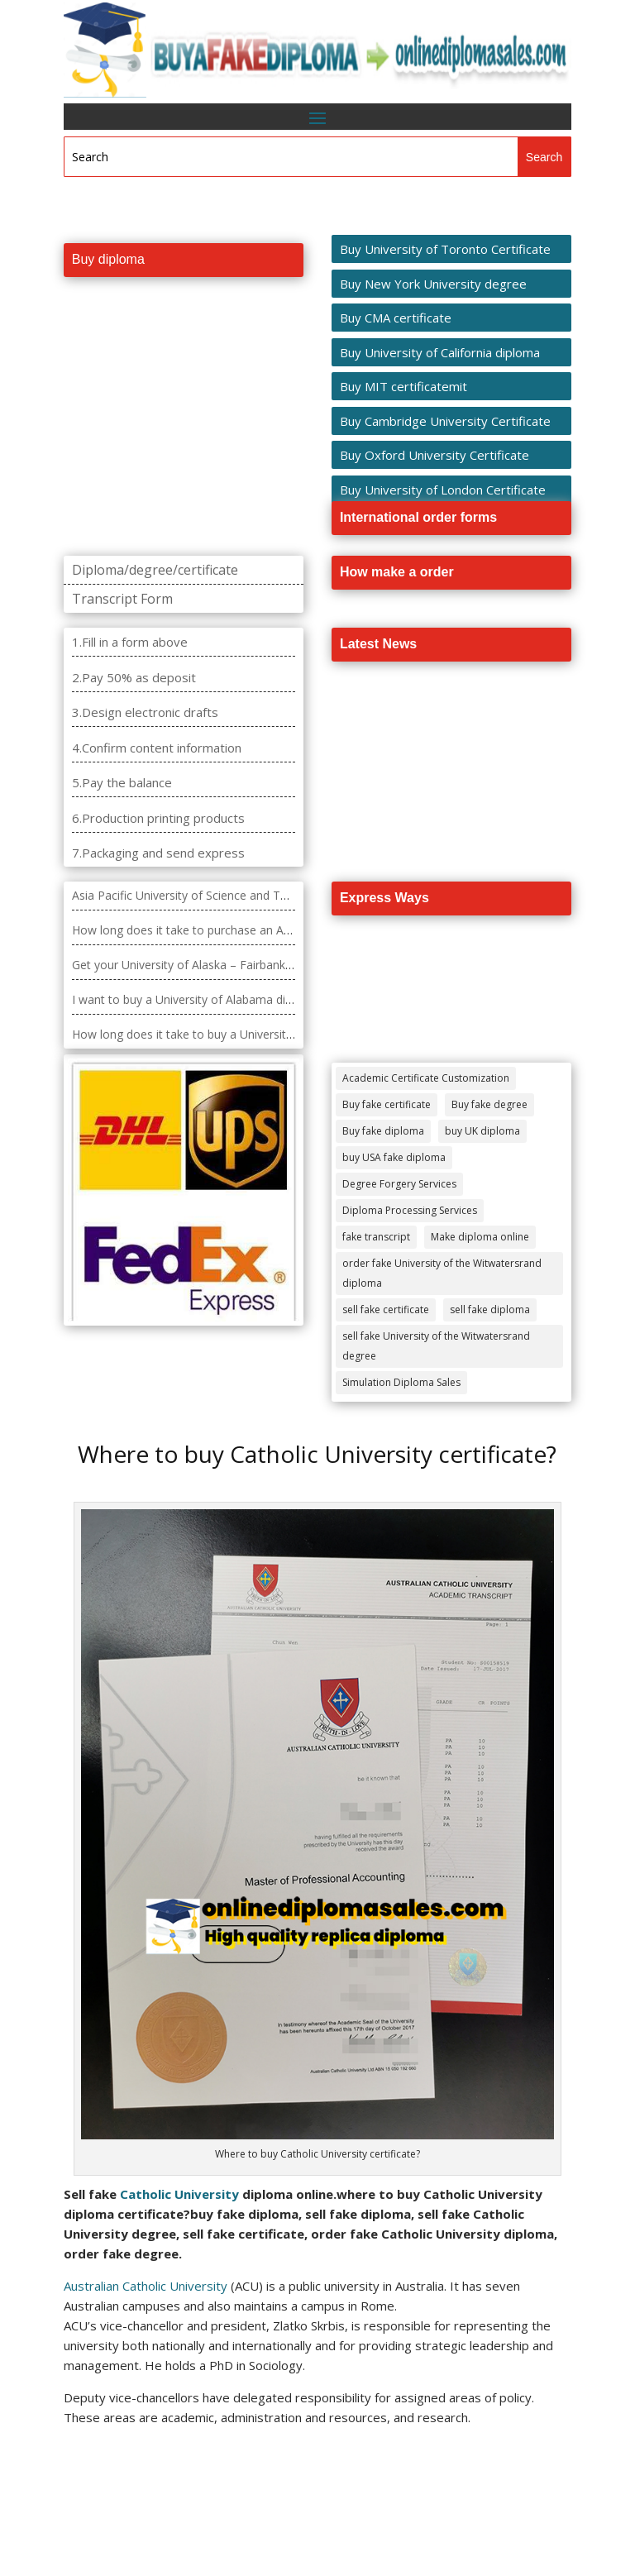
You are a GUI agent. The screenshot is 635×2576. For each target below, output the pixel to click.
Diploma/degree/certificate (155, 570)
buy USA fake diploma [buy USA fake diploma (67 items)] (394, 1157)
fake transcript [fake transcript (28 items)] (376, 1237)
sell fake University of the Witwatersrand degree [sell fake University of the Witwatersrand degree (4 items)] (436, 1346)
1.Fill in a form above (130, 641)
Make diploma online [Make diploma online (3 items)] (480, 1237)
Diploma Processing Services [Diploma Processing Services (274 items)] (409, 1210)
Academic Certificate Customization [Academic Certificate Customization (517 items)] (425, 1078)
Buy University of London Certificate (443, 489)
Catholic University (179, 2194)
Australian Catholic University (145, 2285)
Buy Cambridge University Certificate (445, 421)
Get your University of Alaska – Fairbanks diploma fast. (218, 965)
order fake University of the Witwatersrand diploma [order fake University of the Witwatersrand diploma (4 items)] (442, 1273)
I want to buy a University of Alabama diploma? (198, 999)
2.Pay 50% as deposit (134, 677)
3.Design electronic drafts (145, 712)
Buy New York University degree (433, 283)
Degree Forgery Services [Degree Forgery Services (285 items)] (399, 1184)
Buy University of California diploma (440, 352)
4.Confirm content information (156, 747)
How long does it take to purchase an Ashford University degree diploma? (269, 930)
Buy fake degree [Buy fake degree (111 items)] (489, 1104)
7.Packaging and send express (158, 852)
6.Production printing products (158, 818)
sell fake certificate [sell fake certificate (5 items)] (385, 1309)
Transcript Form (122, 599)
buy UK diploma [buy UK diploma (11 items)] (482, 1131)
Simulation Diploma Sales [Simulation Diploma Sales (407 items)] (401, 1382)
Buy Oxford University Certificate (434, 455)
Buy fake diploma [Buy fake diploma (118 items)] (383, 1131)
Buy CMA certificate (395, 317)
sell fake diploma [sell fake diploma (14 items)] (490, 1309)
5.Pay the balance (122, 782)
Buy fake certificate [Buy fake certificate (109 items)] (386, 1104)
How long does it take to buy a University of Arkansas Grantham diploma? (269, 1034)
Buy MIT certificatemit (403, 386)
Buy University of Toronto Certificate (445, 249)
